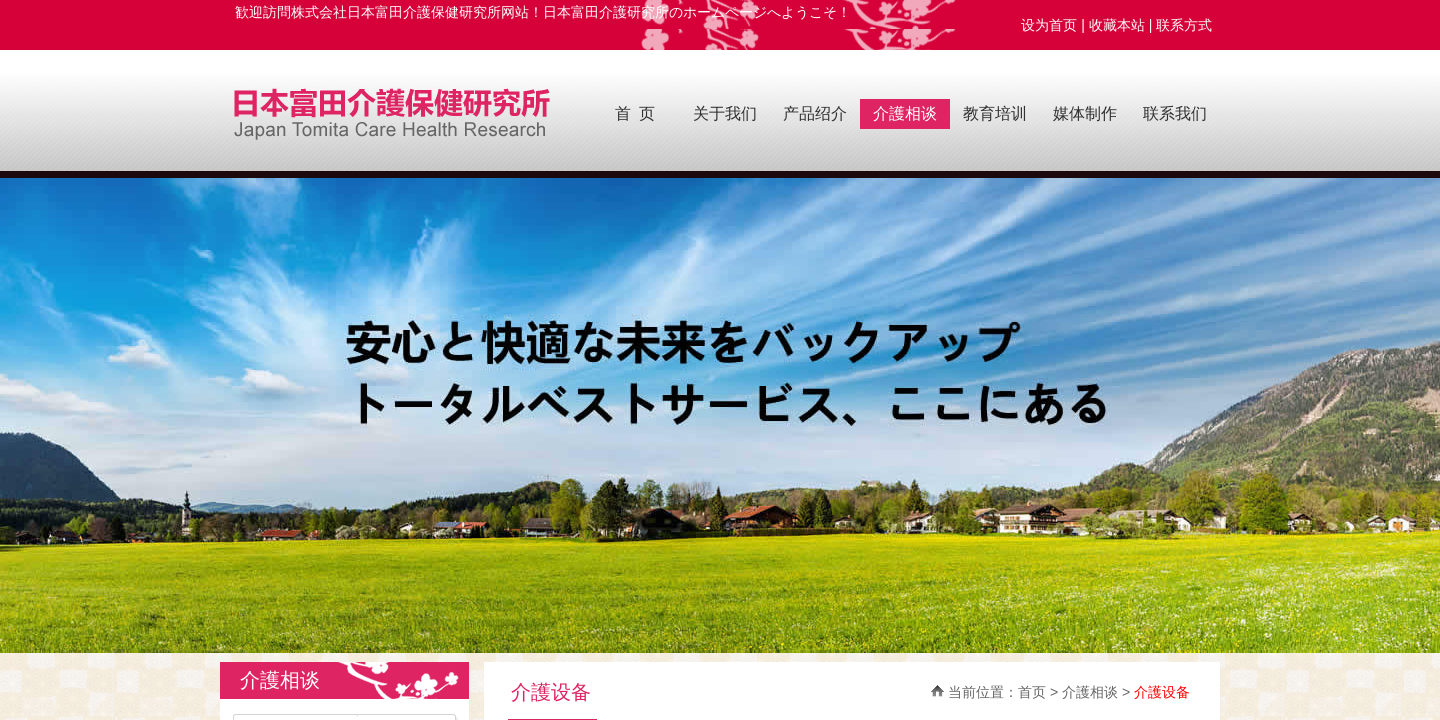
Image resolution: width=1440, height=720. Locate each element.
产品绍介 (815, 113)
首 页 (635, 113)
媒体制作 (1085, 113)
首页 (1032, 692)
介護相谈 (905, 113)
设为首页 (1049, 25)
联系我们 (1175, 113)
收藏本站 (1117, 25)
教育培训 (995, 113)
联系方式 (1188, 25)
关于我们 (725, 113)
